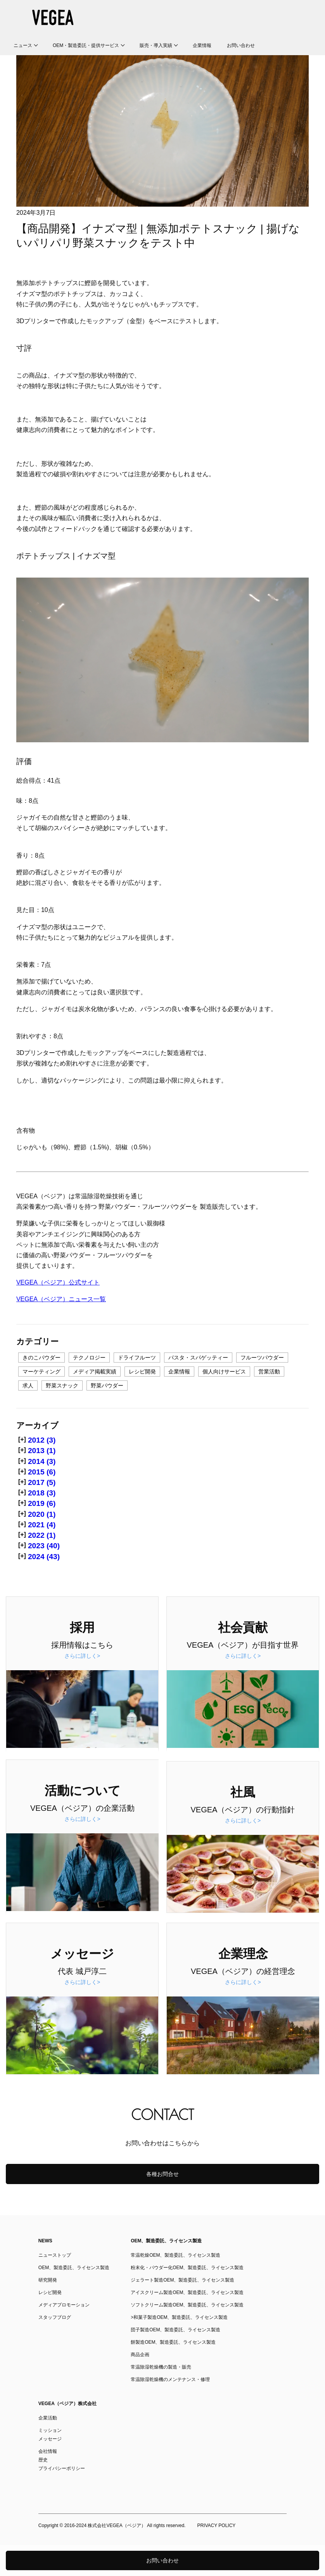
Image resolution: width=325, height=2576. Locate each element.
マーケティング (41, 1371)
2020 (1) (41, 1514)
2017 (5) (41, 1482)
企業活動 (47, 2418)
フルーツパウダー (262, 1357)
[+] (22, 1439)
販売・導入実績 (156, 45)
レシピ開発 (142, 1371)
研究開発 (47, 2280)
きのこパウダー (41, 1357)
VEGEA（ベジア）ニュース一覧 (61, 1299)
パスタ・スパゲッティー (198, 1357)
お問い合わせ (241, 45)
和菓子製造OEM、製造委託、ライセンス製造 (180, 2317)
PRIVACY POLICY (216, 2525)
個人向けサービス (224, 1371)
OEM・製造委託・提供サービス (86, 45)
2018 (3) (41, 1493)
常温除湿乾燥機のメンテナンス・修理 (170, 2379)
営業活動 (269, 1371)
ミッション (50, 2430)
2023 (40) (44, 1546)
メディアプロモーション (64, 2305)
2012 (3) (41, 1440)
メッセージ (50, 2439)
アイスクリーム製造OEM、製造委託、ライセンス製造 (187, 2292)
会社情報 (47, 2451)
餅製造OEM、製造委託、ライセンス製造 (173, 2342)
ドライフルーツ (137, 1357)
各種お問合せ (162, 2174)
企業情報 (202, 45)
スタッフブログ (54, 2317)
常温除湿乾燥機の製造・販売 (161, 2367)
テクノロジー (89, 1357)
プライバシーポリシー (61, 2468)
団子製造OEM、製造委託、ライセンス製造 (175, 2329)
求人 (27, 1385)
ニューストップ (54, 2255)
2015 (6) (41, 1472)
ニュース (23, 45)
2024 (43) (44, 1557)
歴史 (43, 2460)
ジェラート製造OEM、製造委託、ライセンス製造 (182, 2280)
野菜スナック (62, 1385)
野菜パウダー (107, 1385)
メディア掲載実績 (94, 1371)
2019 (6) (41, 1503)
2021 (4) (41, 1525)
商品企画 (140, 2354)
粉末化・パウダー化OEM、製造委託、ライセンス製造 (187, 2267)
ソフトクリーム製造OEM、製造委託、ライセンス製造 (187, 2305)
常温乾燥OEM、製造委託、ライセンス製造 (175, 2255)
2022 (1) (41, 1535)
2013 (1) (41, 1450)
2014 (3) (41, 1461)
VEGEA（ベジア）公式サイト (58, 1282)
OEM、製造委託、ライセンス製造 (73, 2267)
